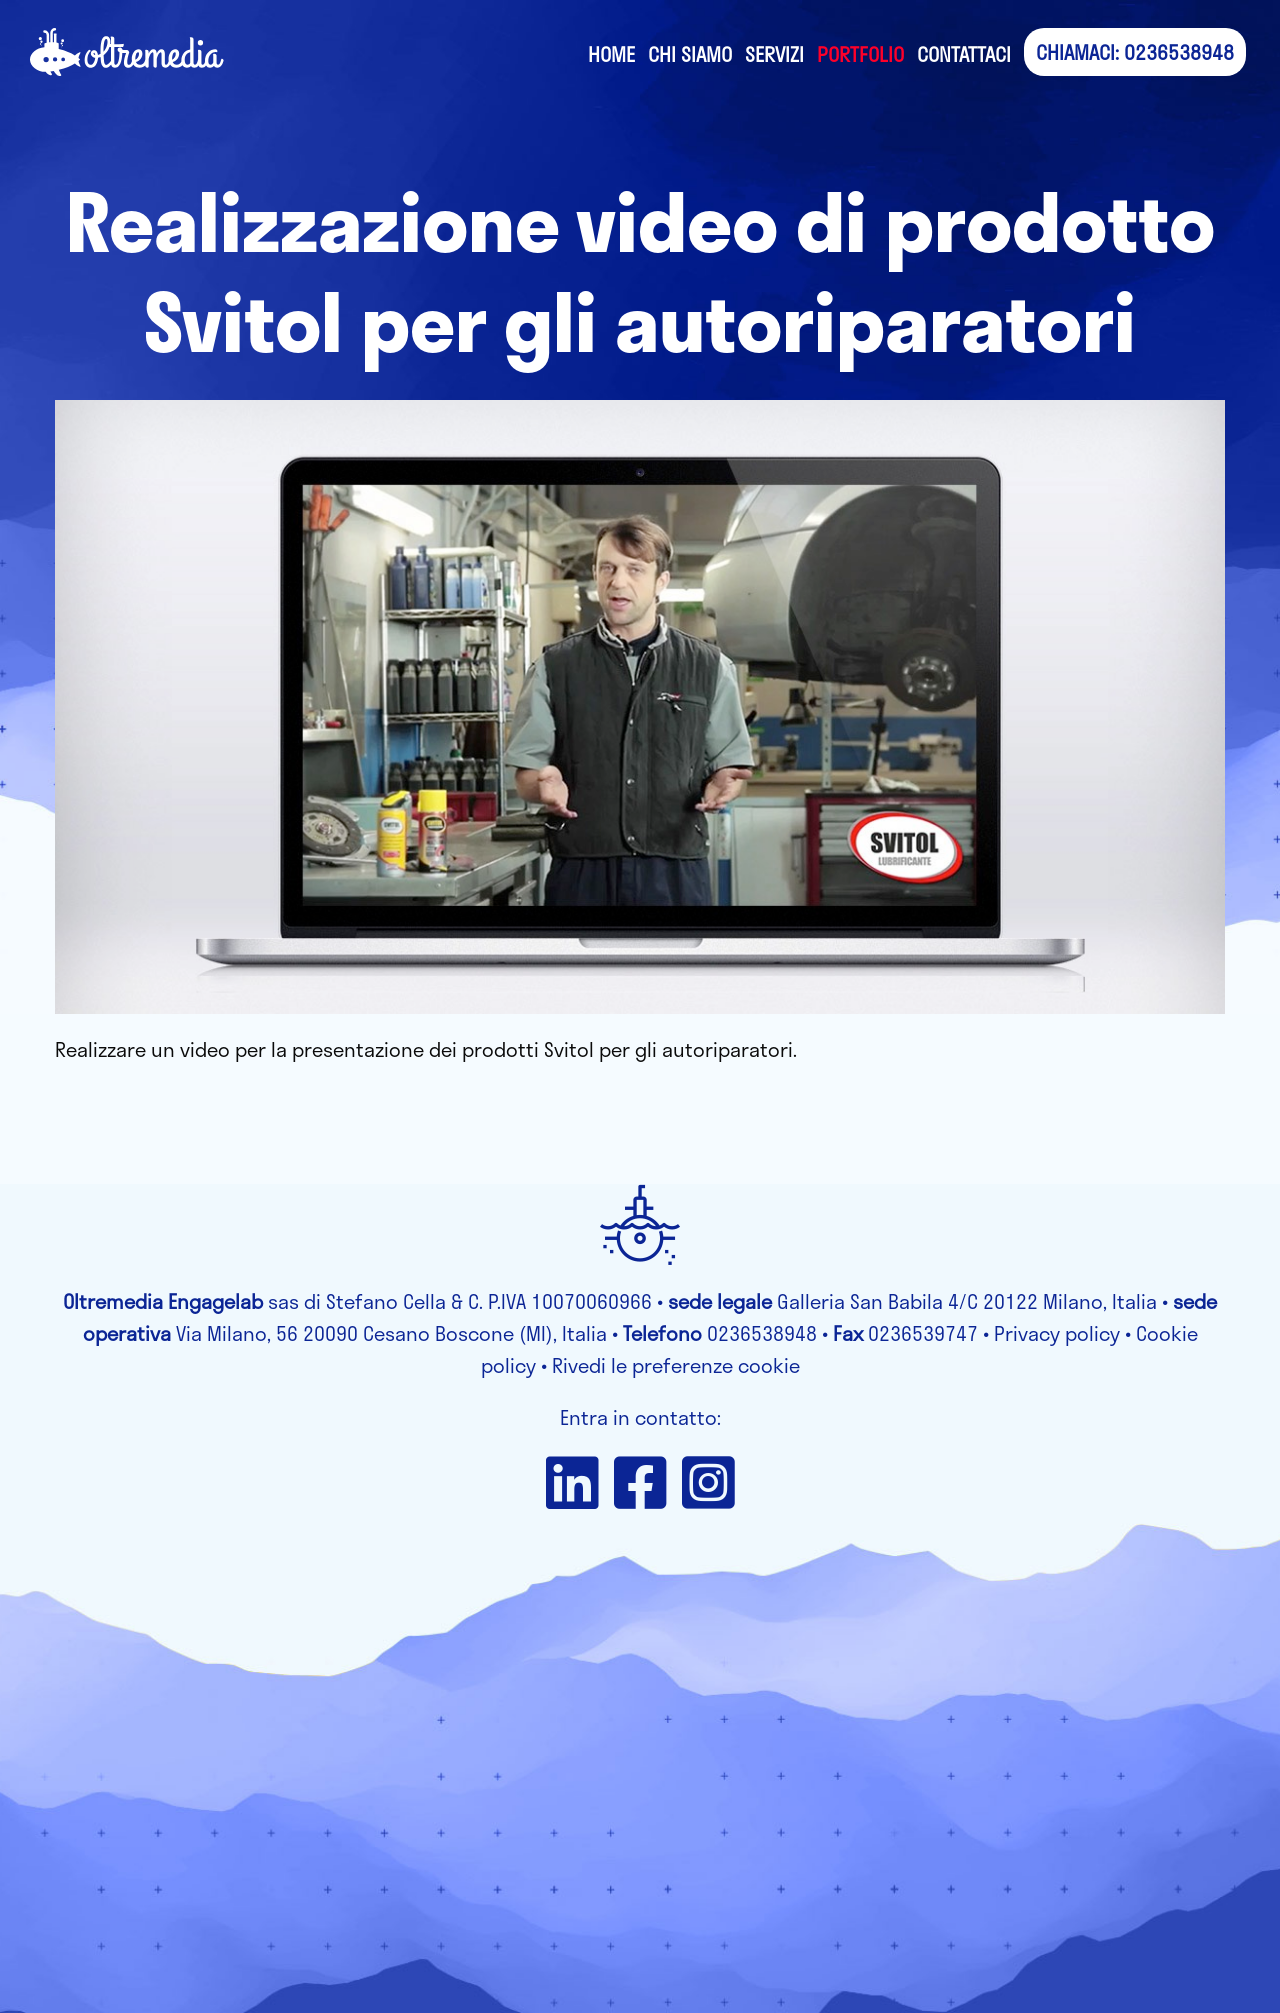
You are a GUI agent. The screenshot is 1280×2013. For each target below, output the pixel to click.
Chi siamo (690, 54)
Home (611, 54)
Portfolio (860, 54)
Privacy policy (1057, 1333)
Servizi (774, 54)
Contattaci (964, 54)
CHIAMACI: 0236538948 (1135, 52)
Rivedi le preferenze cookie (676, 1365)
